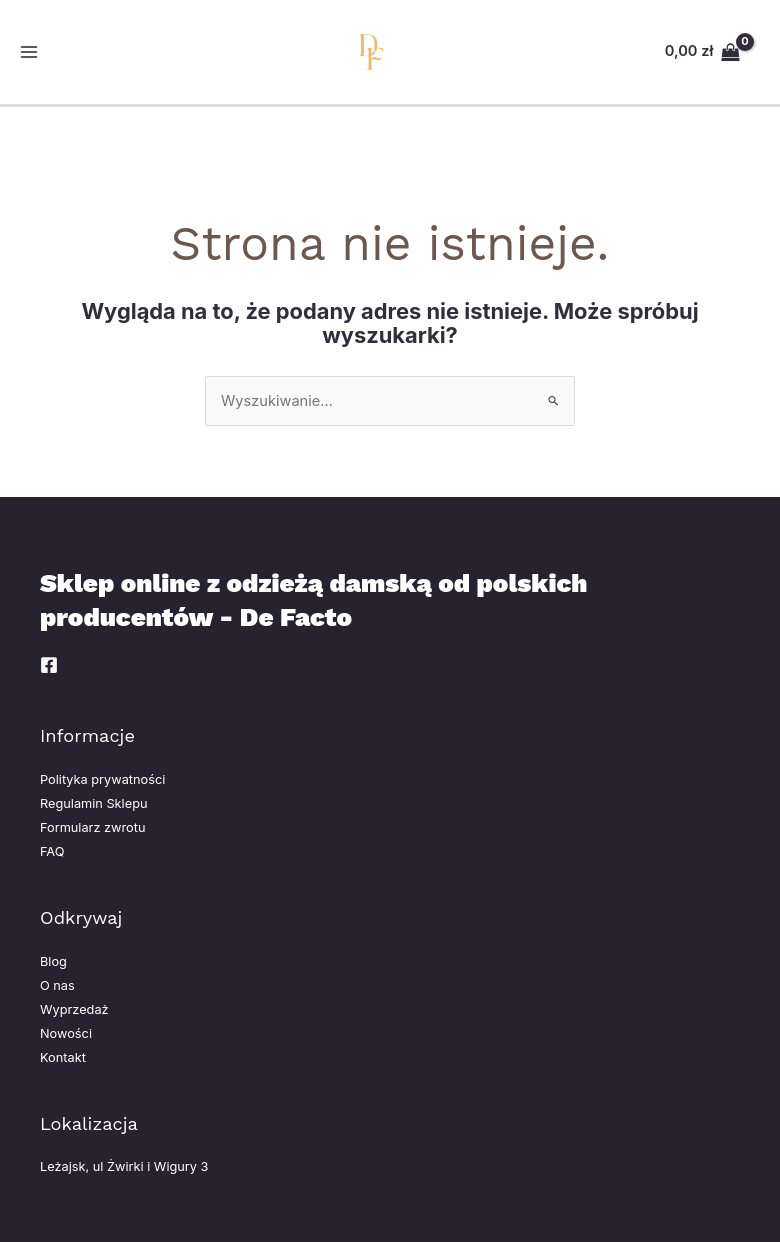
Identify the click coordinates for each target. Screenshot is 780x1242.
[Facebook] (49, 665)
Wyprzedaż (74, 1009)
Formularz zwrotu (92, 827)
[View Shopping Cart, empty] (702, 51)
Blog (53, 961)
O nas (57, 985)
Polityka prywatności (102, 779)
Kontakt (63, 1057)
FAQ (52, 851)
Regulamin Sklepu (93, 803)
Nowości (66, 1033)
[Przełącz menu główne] (29, 52)
